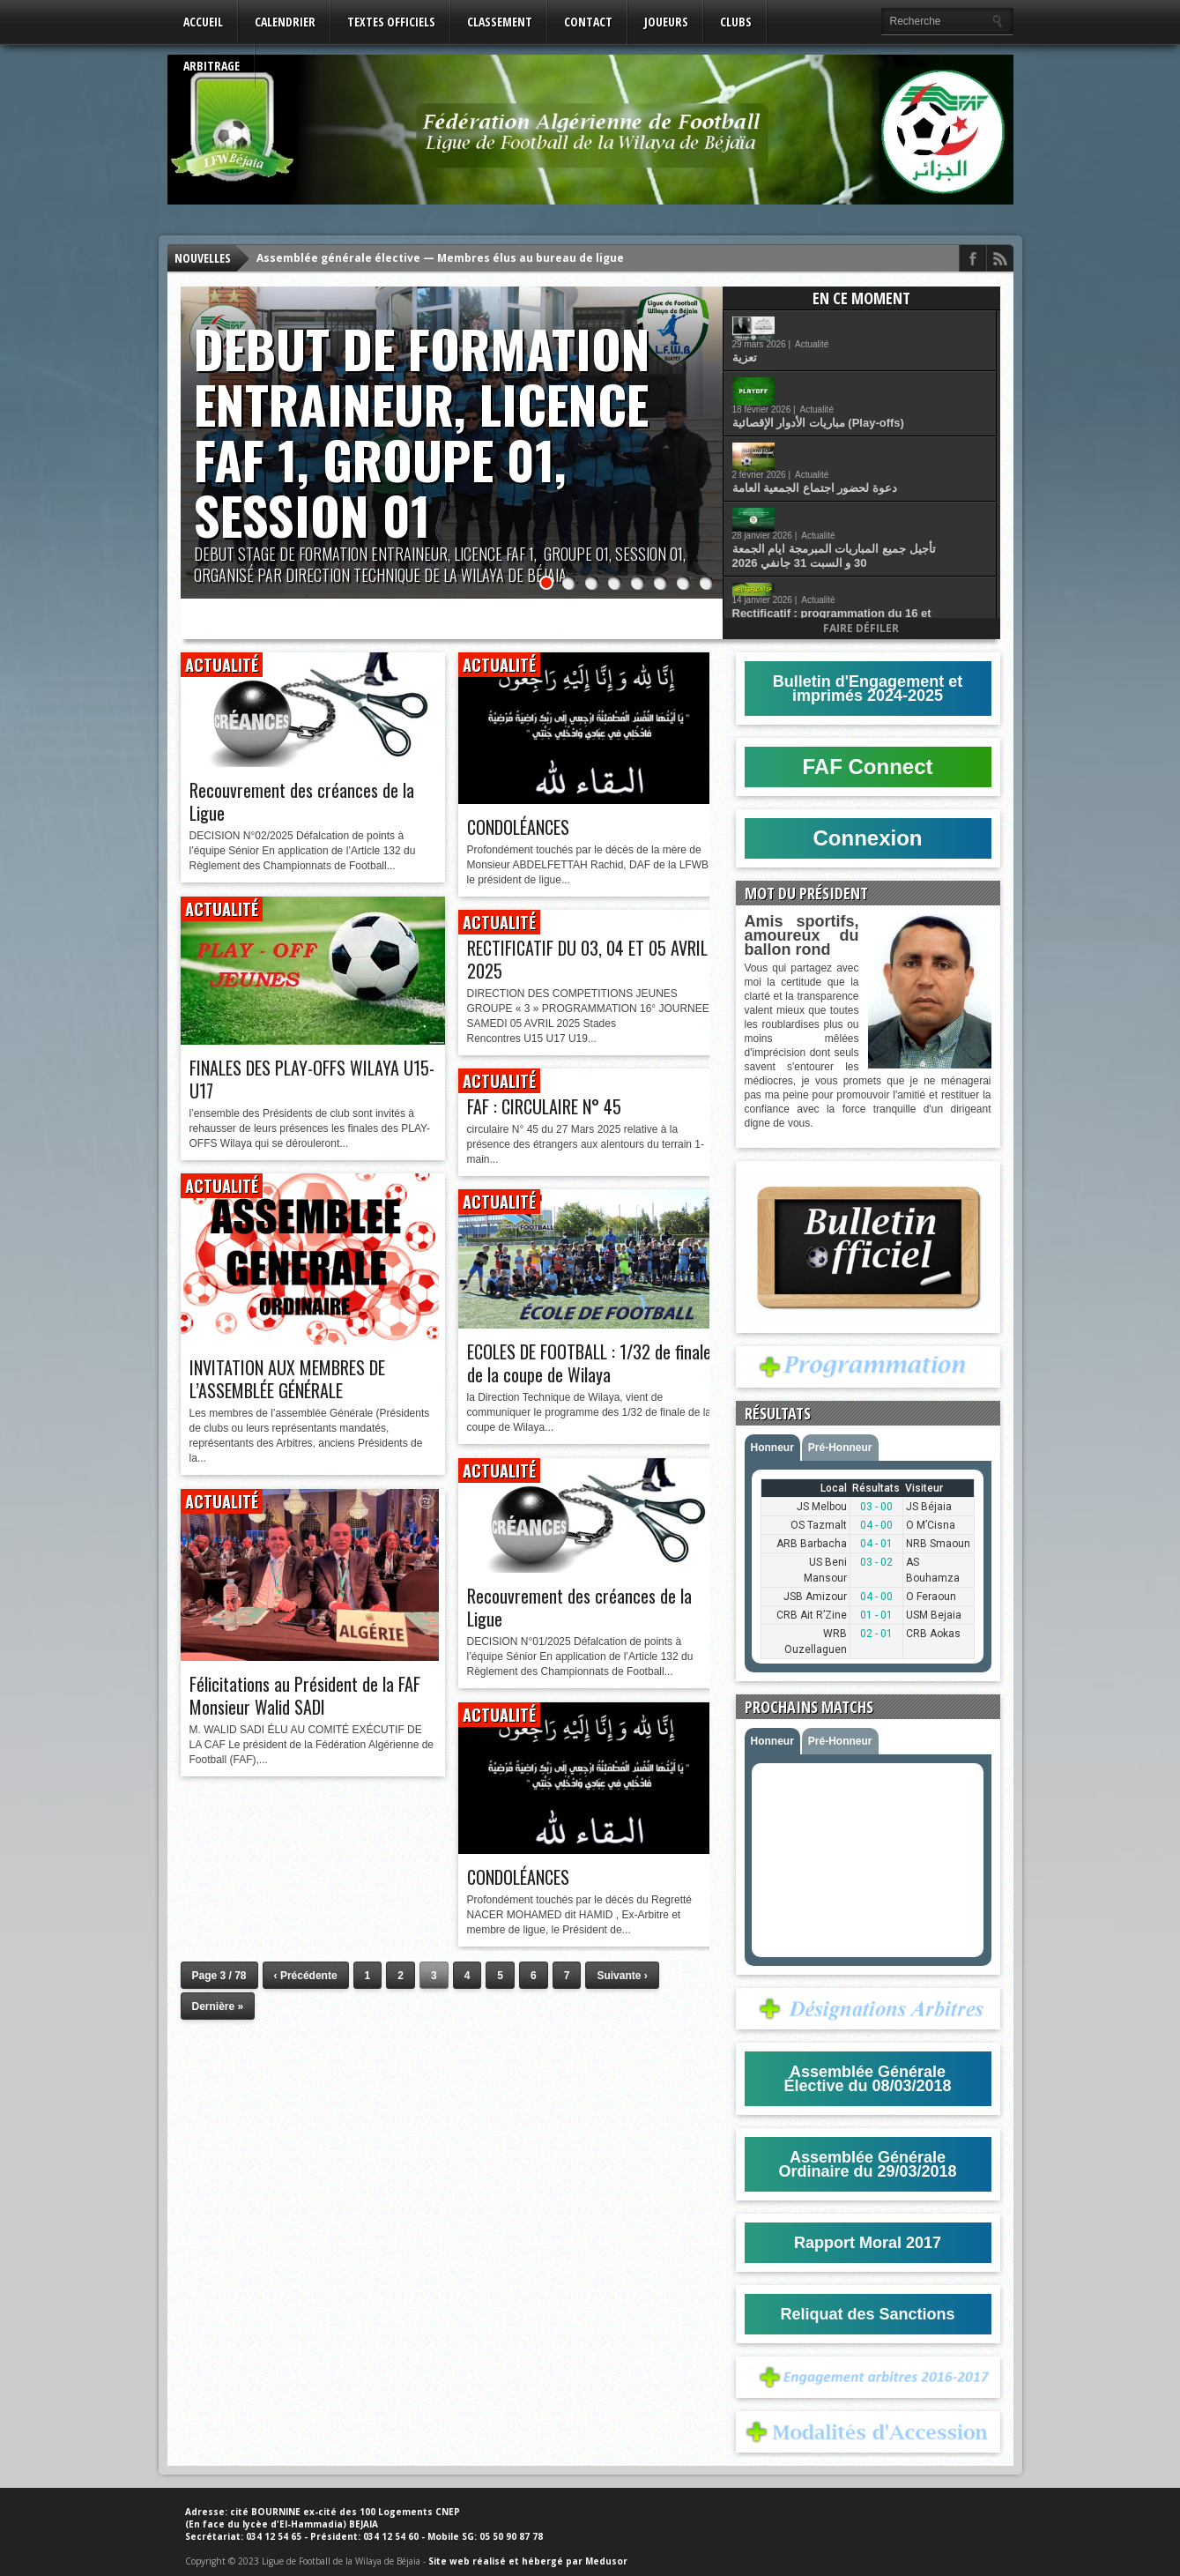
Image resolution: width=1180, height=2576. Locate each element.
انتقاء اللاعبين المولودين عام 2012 (866, 554)
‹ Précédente (306, 1975)
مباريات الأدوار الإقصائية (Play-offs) (869, 370)
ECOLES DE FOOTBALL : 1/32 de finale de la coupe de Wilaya (589, 1363)
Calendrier (285, 21)
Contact (588, 21)
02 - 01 (876, 1633)
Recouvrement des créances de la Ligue (301, 801)
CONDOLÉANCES (518, 827)
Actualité (862, 320)
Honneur (772, 1447)
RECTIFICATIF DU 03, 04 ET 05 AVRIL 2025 (587, 959)
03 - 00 (876, 1506)
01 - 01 (876, 1615)
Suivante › (622, 1975)
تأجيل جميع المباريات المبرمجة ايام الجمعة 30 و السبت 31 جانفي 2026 (885, 459)
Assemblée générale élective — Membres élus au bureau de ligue (440, 257)
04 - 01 (876, 1543)
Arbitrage (211, 65)
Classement (499, 21)
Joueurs (666, 21)
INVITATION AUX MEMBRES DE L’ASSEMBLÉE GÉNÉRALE (287, 1378)
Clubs (736, 21)
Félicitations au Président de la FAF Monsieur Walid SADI (304, 1695)
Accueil (203, 21)
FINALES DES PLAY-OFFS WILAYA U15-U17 (311, 1079)
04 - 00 (876, 1525)
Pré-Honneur (840, 1447)
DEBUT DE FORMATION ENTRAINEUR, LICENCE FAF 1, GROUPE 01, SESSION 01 (422, 431)
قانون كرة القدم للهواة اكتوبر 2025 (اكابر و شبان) (887, 599)
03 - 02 (876, 1562)
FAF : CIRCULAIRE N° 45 (544, 1106)
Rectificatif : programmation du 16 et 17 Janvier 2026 (883, 510)
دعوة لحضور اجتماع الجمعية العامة (865, 411)
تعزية (795, 333)
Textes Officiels (391, 21)
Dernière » (218, 2006)
